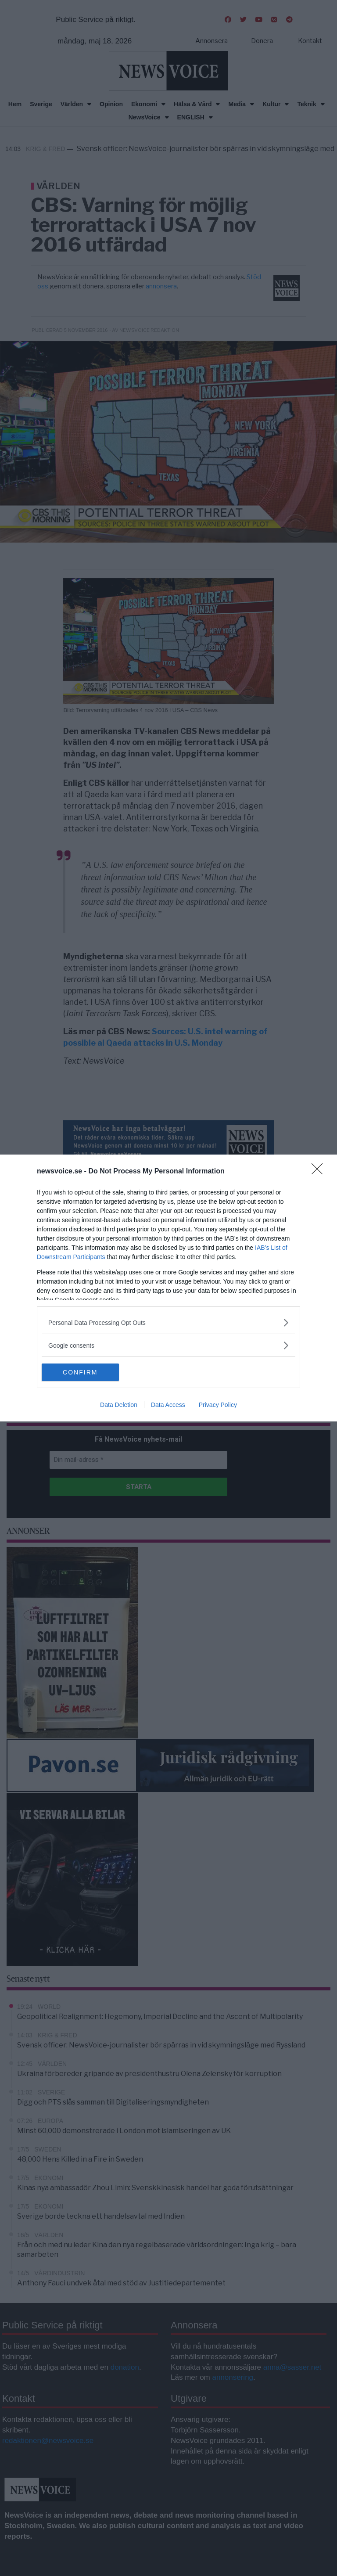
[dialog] (168, 1288)
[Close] (320, 1171)
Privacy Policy (218, 1404)
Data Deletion (118, 1404)
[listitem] (168, 1322)
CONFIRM (83, 1372)
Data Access (168, 1404)
